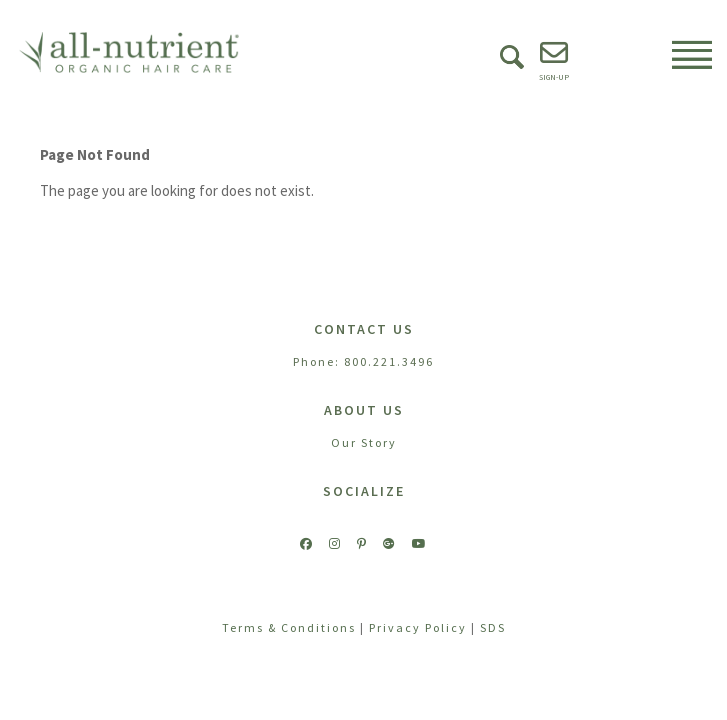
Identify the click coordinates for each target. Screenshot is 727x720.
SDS (493, 627)
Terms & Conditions (289, 627)
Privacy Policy (418, 627)
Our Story (364, 442)
